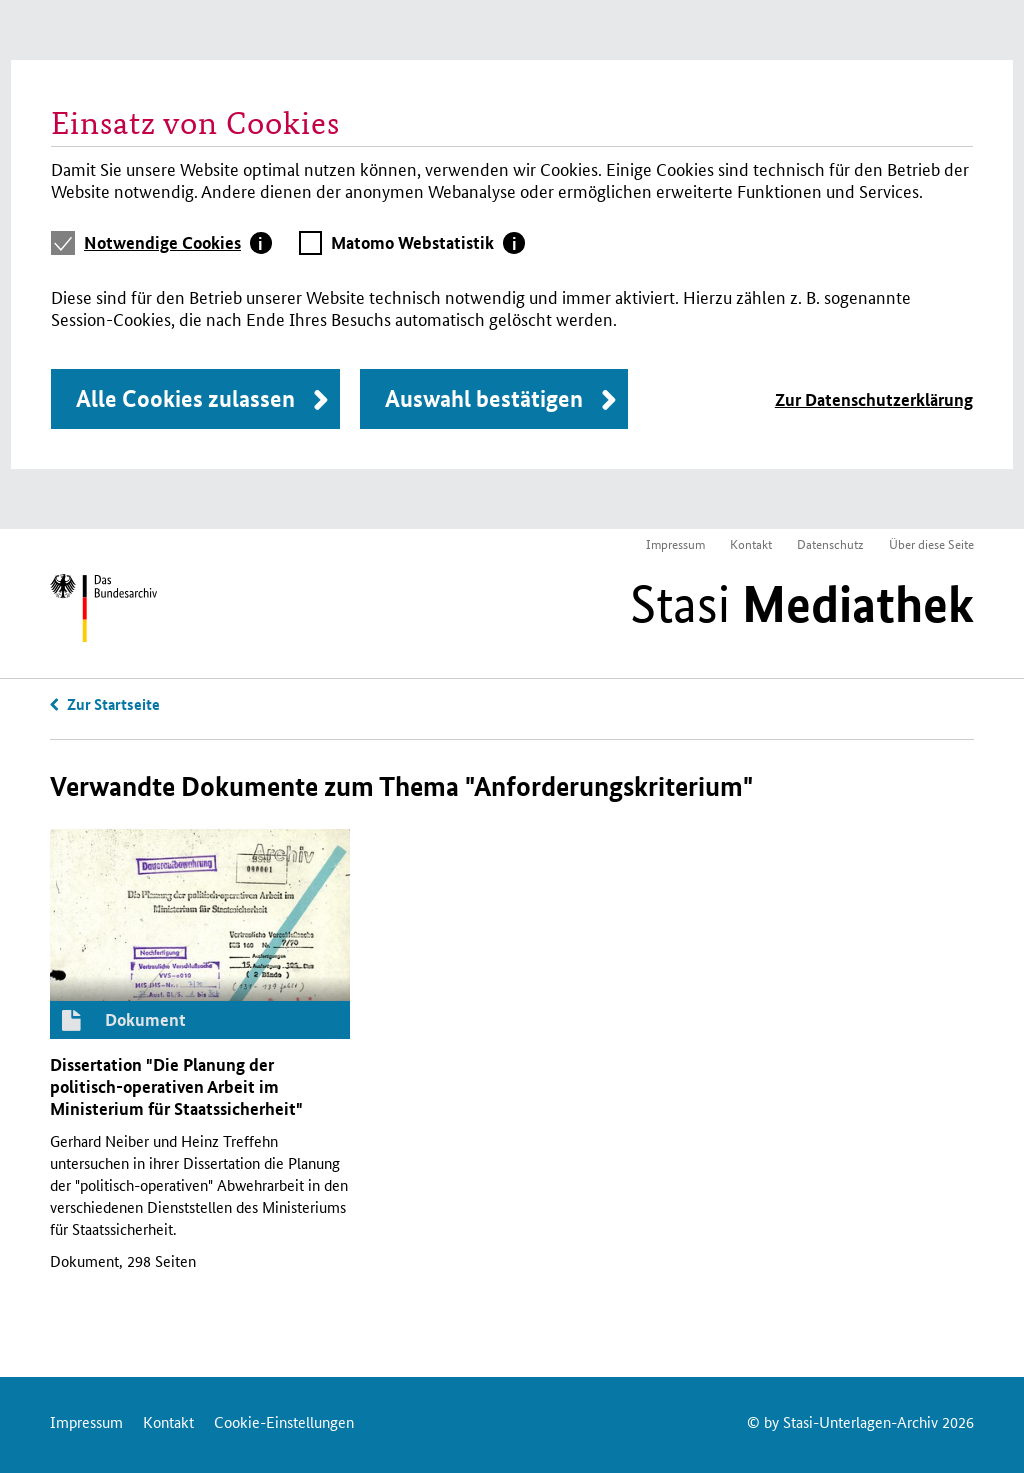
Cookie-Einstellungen (284, 1421)
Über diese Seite (931, 543)
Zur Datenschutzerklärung (874, 399)
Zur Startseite (113, 704)
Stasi (802, 604)
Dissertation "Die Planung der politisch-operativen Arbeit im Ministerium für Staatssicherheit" (176, 1086)
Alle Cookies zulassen (185, 398)
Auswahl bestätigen (484, 398)
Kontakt (751, 543)
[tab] (178, 243)
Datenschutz (830, 543)
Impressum (675, 543)
